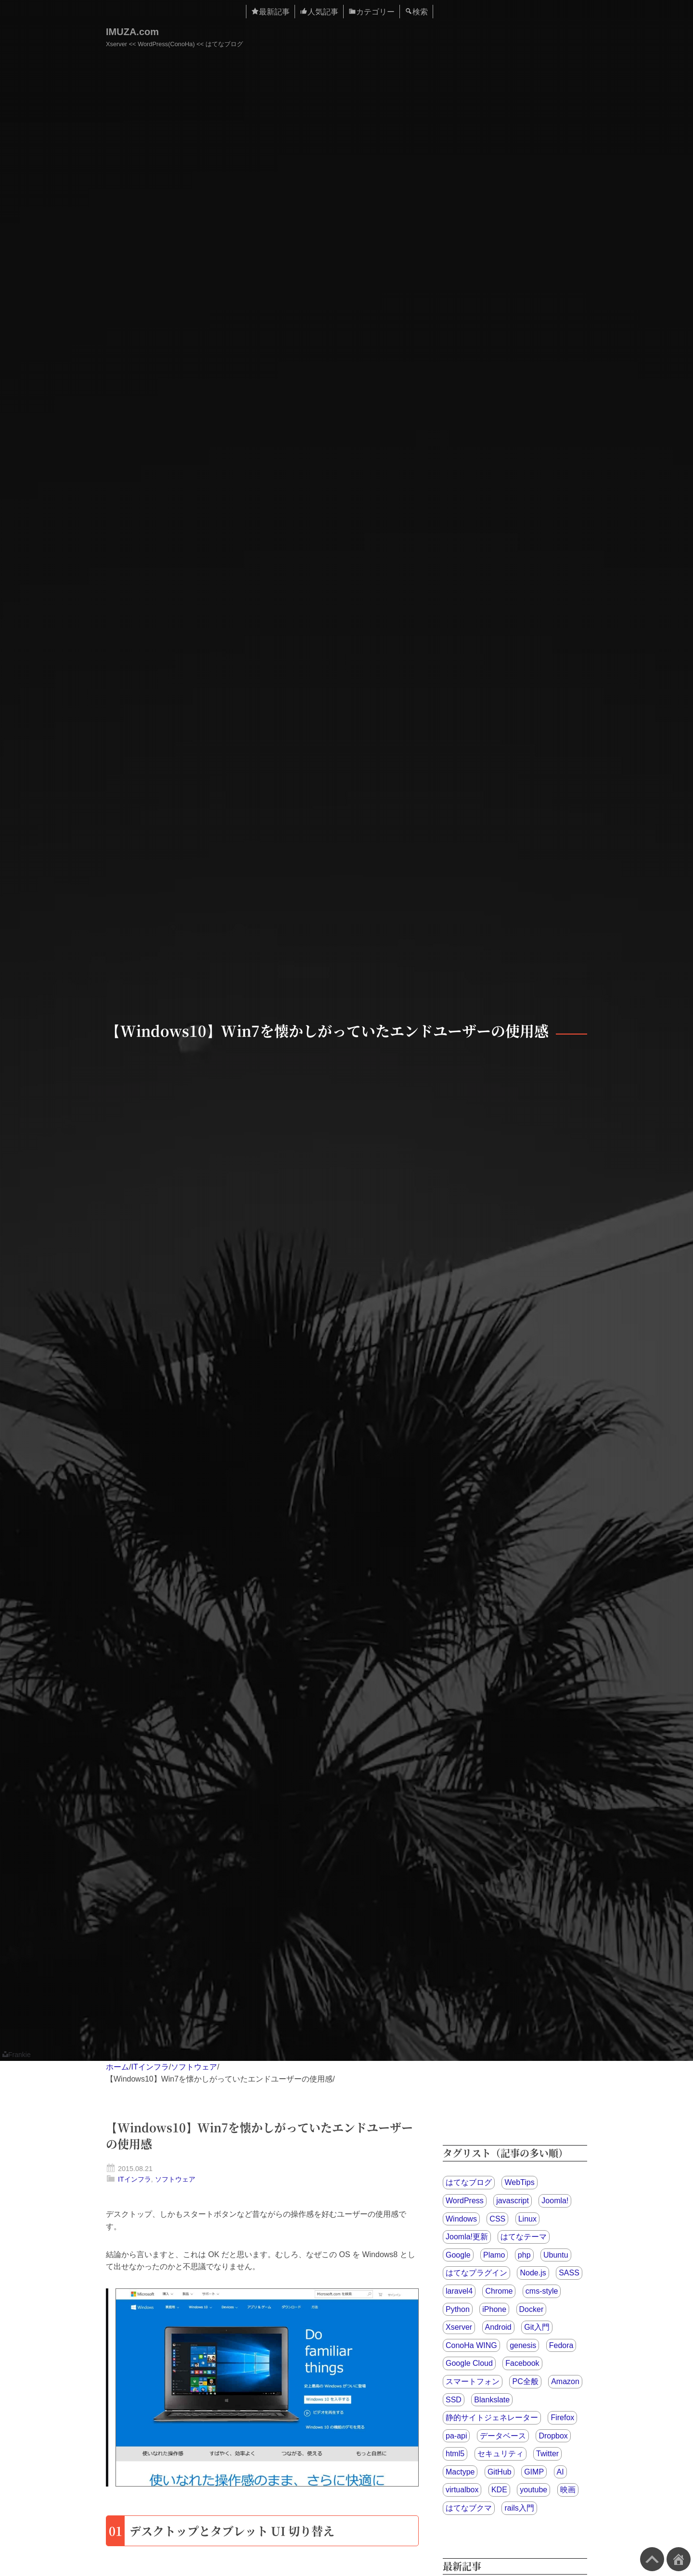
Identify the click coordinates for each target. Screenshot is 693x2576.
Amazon (565, 2381)
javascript (512, 2201)
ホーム (117, 2067)
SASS (569, 2273)
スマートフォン (473, 2381)
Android (498, 2327)
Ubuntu (555, 2255)
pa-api (456, 2436)
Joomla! (554, 2201)
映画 (568, 2490)
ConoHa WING (471, 2345)
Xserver (459, 2327)
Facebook (522, 2363)
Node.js (533, 2273)
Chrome (499, 2291)
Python (458, 2309)
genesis (523, 2345)
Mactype (460, 2472)
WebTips (519, 2182)
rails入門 (519, 2508)
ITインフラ (149, 2067)
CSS (497, 2219)
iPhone (494, 2309)
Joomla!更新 (467, 2237)
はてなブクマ (469, 2508)
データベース (503, 2436)
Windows (461, 2219)
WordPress (465, 2201)
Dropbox (553, 2436)
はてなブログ (469, 2182)
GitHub (500, 2472)
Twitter (547, 2454)
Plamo (494, 2255)
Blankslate (492, 2400)
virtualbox (462, 2490)
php (524, 2255)
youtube (533, 2490)
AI (560, 2472)
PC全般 (525, 2381)
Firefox (562, 2417)
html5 (455, 2454)
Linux (527, 2219)
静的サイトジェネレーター (492, 2417)
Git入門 (536, 2327)
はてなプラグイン (476, 2273)
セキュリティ (500, 2454)
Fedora (561, 2345)
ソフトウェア (194, 2067)
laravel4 (459, 2291)
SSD (454, 2400)
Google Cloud (469, 2363)
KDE (499, 2490)
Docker (531, 2309)
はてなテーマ (523, 2237)
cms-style (542, 2291)
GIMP (534, 2472)
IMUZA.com (132, 31)
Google (458, 2255)
